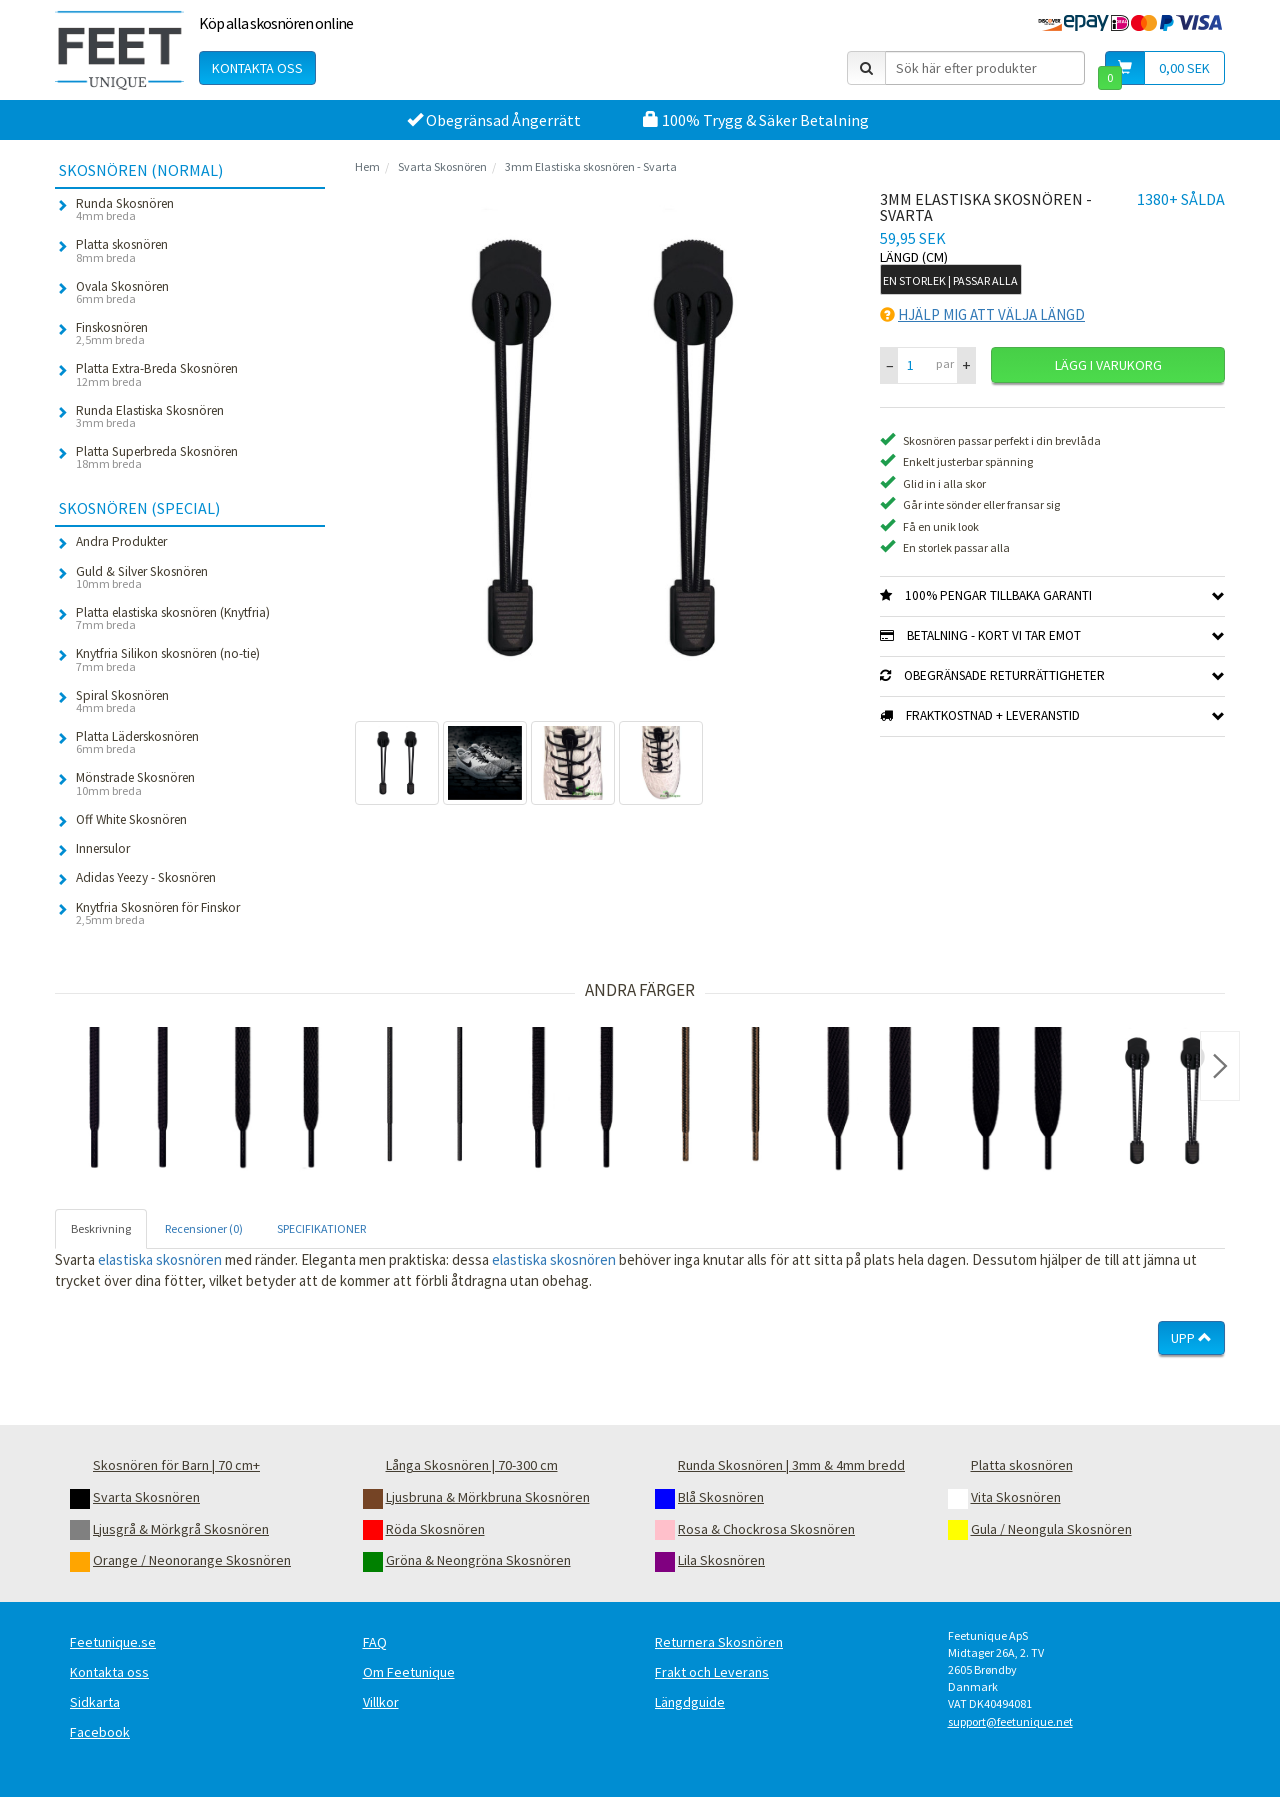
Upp (1191, 1338)
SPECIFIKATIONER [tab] (321, 1228)
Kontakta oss (257, 68)
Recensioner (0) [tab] (204, 1228)
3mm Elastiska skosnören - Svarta (591, 166)
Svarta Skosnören (442, 166)
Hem (367, 166)
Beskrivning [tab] (101, 1228)
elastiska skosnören (160, 1259)
